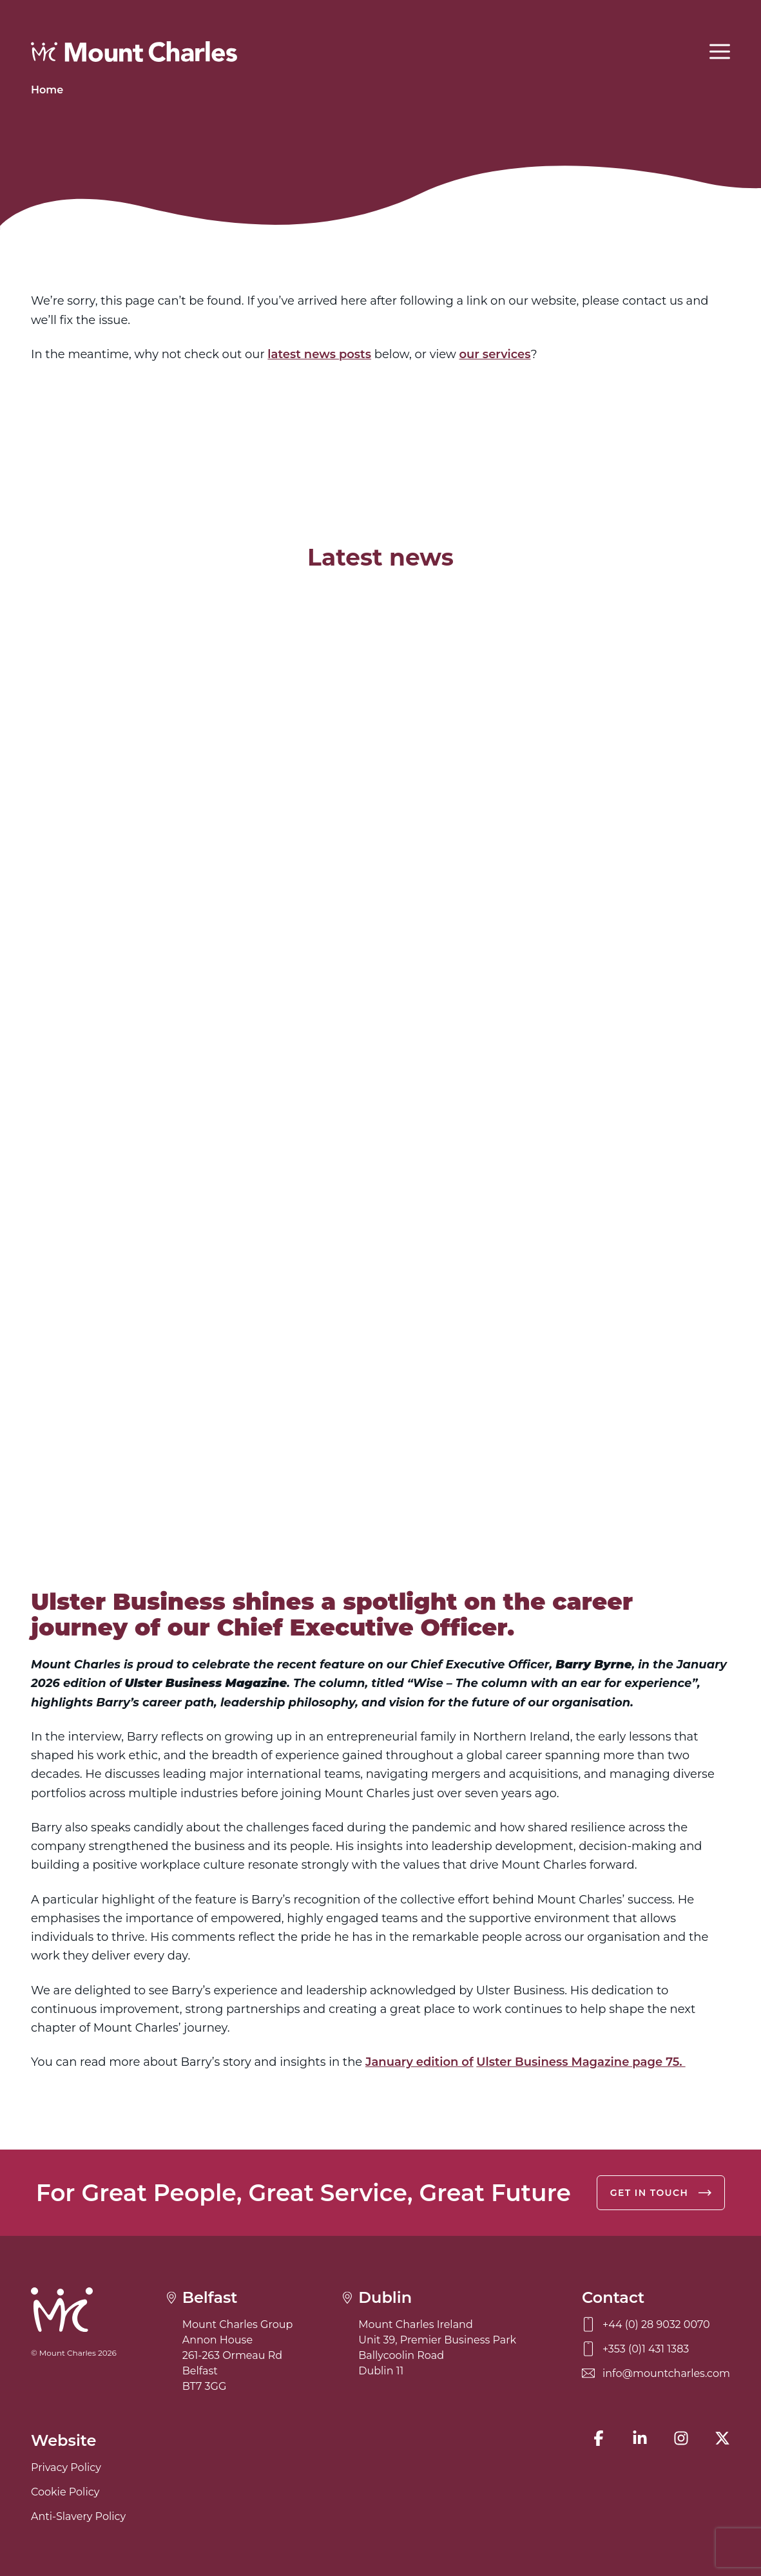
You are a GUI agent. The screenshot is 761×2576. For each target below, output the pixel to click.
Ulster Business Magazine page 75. (580, 2062)
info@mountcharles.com (656, 2373)
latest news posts (319, 354)
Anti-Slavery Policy (78, 2516)
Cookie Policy (65, 2492)
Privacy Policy (66, 2467)
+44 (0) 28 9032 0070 (646, 2324)
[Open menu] (719, 51)
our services (494, 354)
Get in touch (660, 2192)
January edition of (419, 2062)
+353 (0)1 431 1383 (635, 2349)
